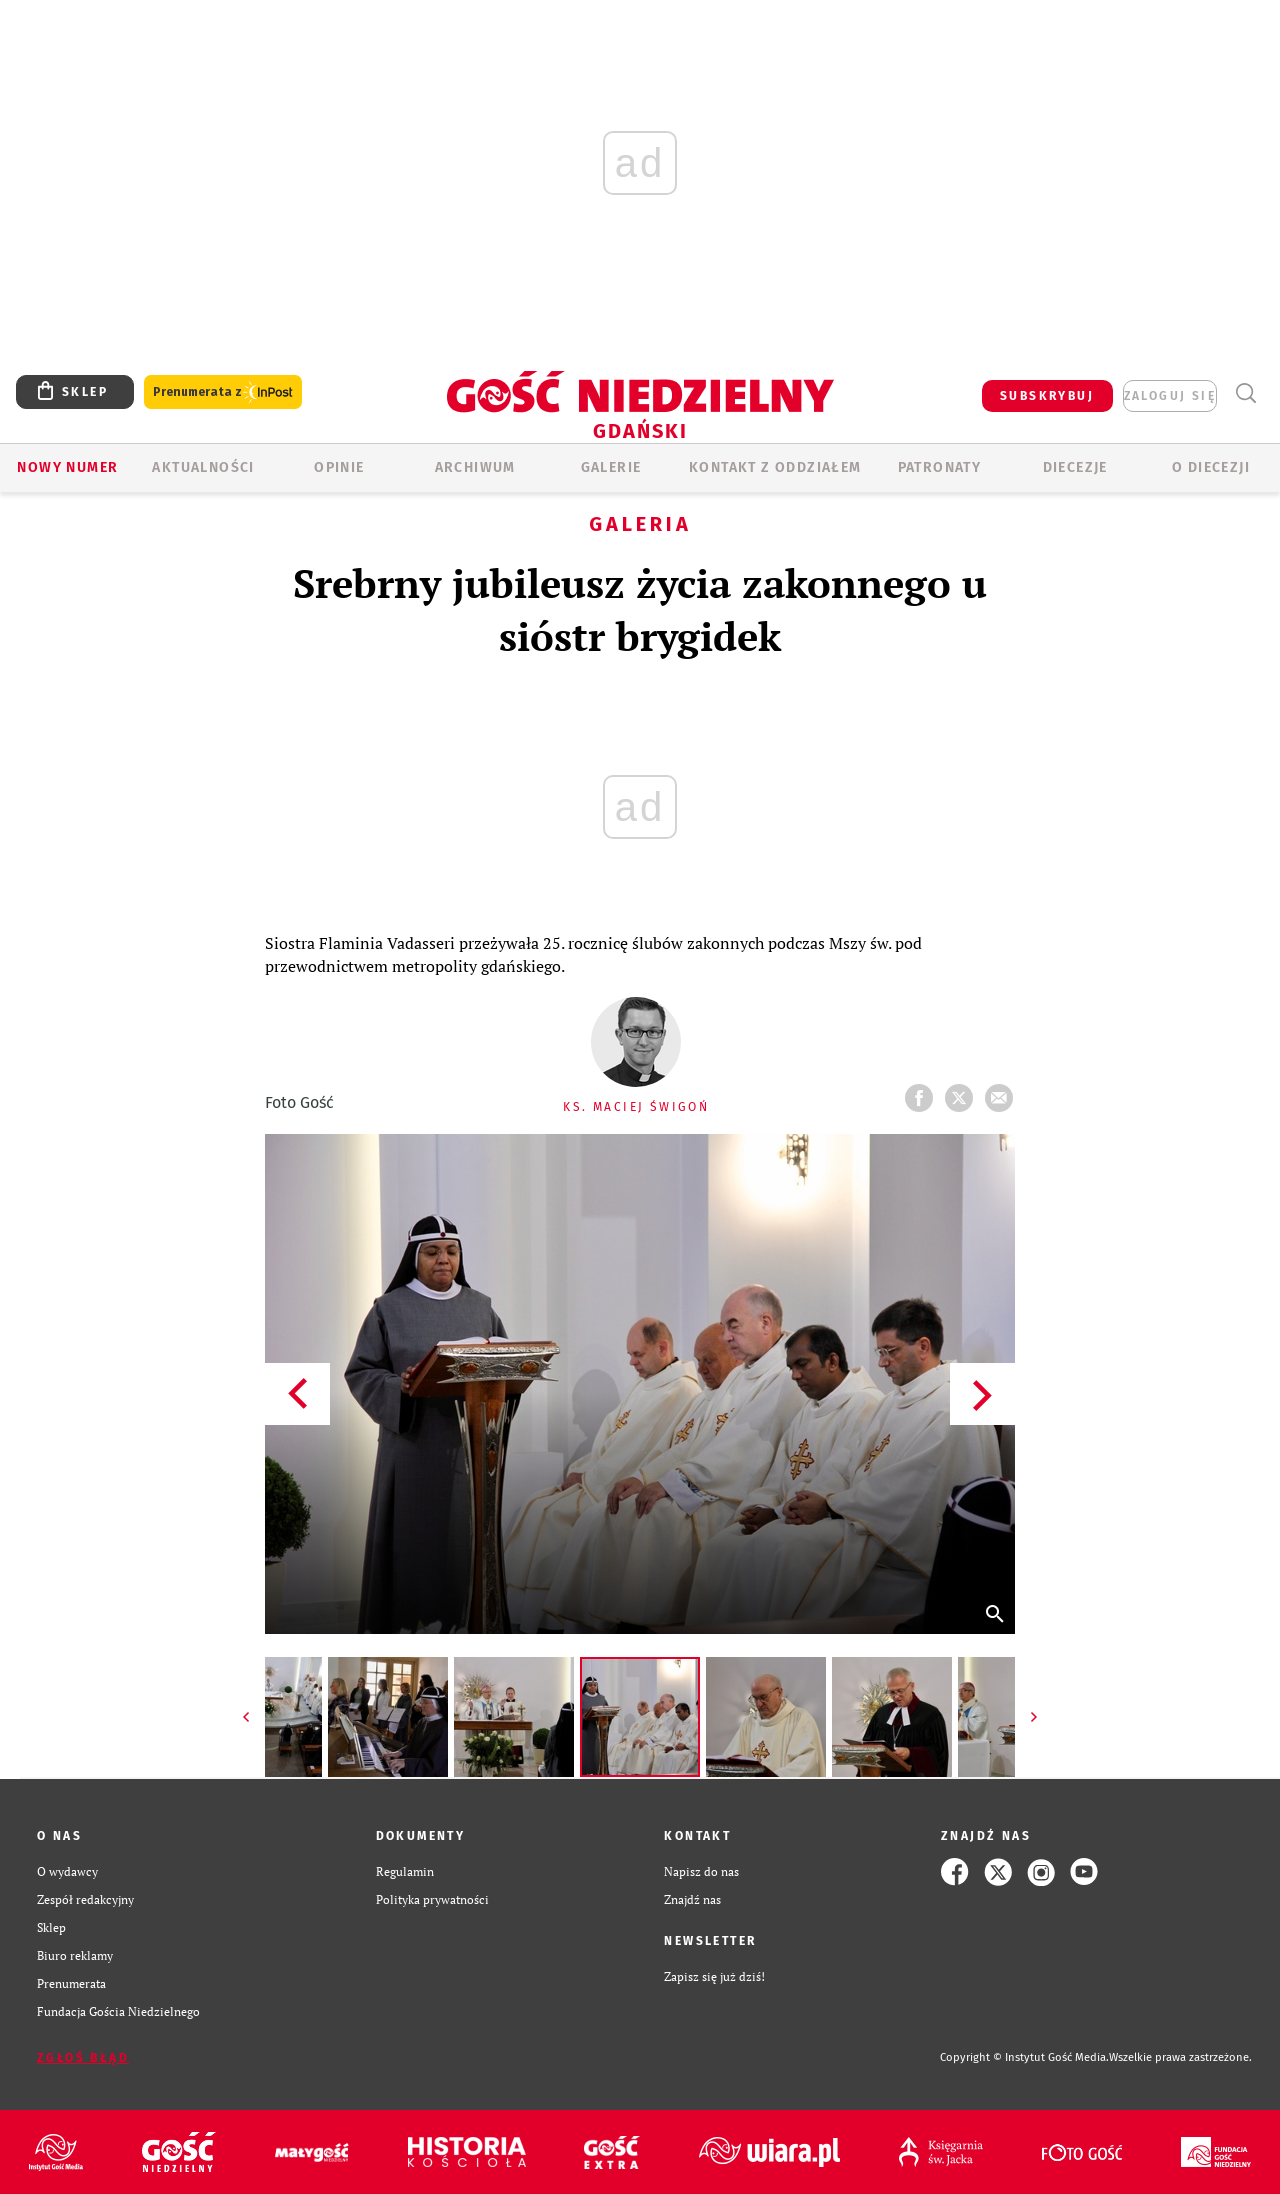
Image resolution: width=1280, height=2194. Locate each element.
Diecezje (1075, 467)
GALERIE (611, 467)
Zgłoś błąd (83, 2058)
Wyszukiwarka (1245, 393)
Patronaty (940, 467)
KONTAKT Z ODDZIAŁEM (775, 467)
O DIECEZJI (1211, 467)
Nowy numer (67, 467)
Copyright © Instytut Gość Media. (1024, 2057)
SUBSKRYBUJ (1047, 396)
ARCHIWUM (475, 467)
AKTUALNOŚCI (203, 467)
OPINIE (339, 467)
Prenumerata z (223, 392)
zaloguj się (1170, 396)
